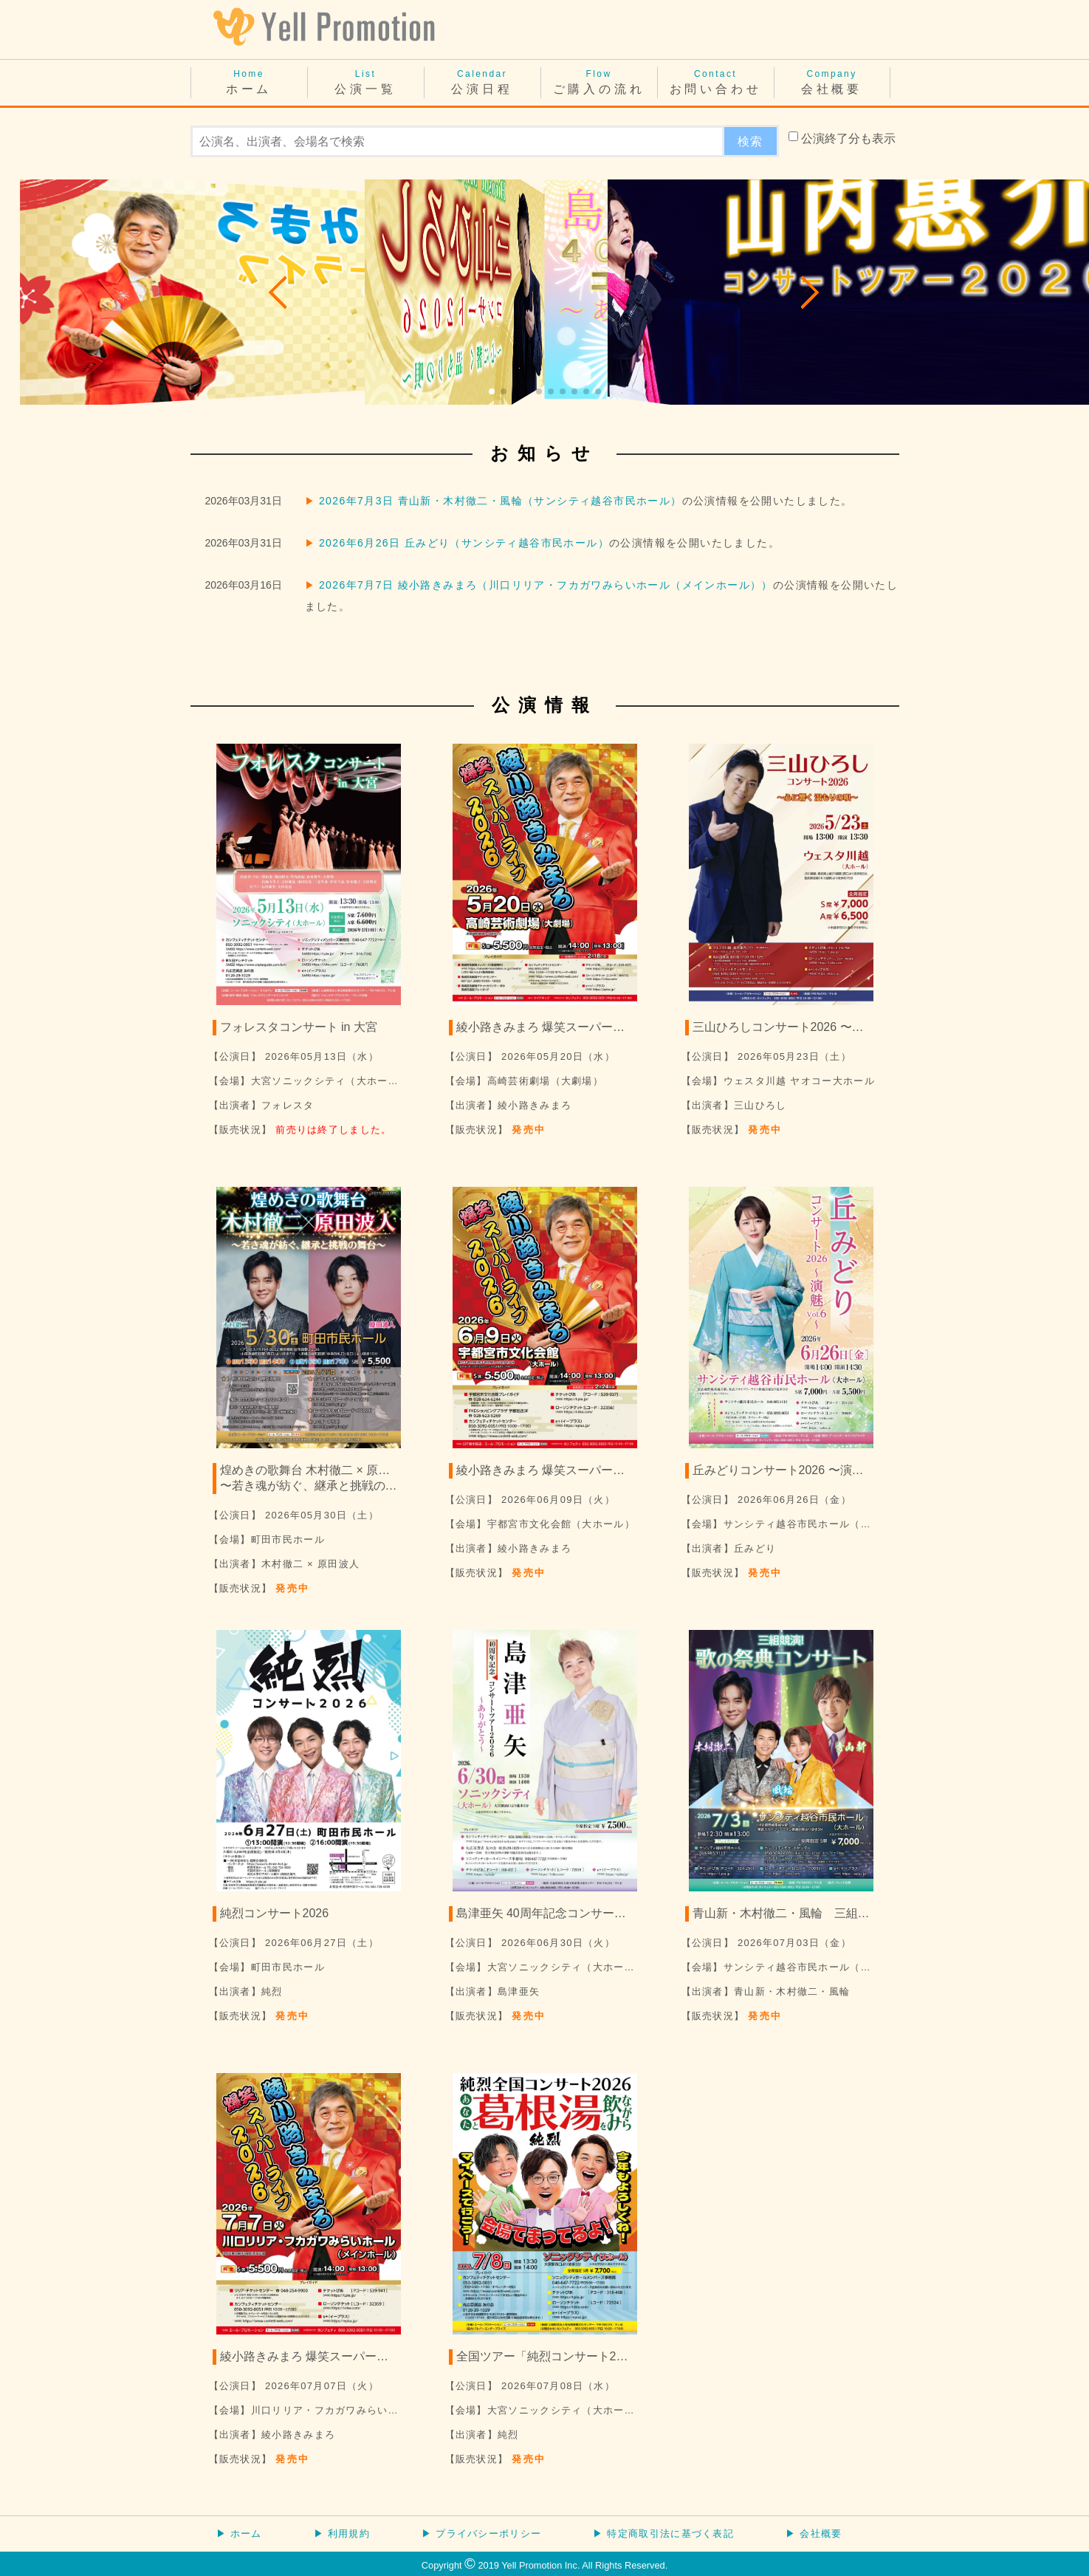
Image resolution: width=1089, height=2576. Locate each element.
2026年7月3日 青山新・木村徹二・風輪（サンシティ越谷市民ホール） (500, 501)
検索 (750, 141)
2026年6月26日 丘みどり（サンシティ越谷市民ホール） (464, 543)
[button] (279, 292)
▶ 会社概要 (814, 2533)
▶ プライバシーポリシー (481, 2533)
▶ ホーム (239, 2533)
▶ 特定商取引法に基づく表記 (663, 2533)
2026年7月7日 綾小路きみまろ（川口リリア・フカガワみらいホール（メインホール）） (546, 585)
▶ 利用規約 (342, 2533)
